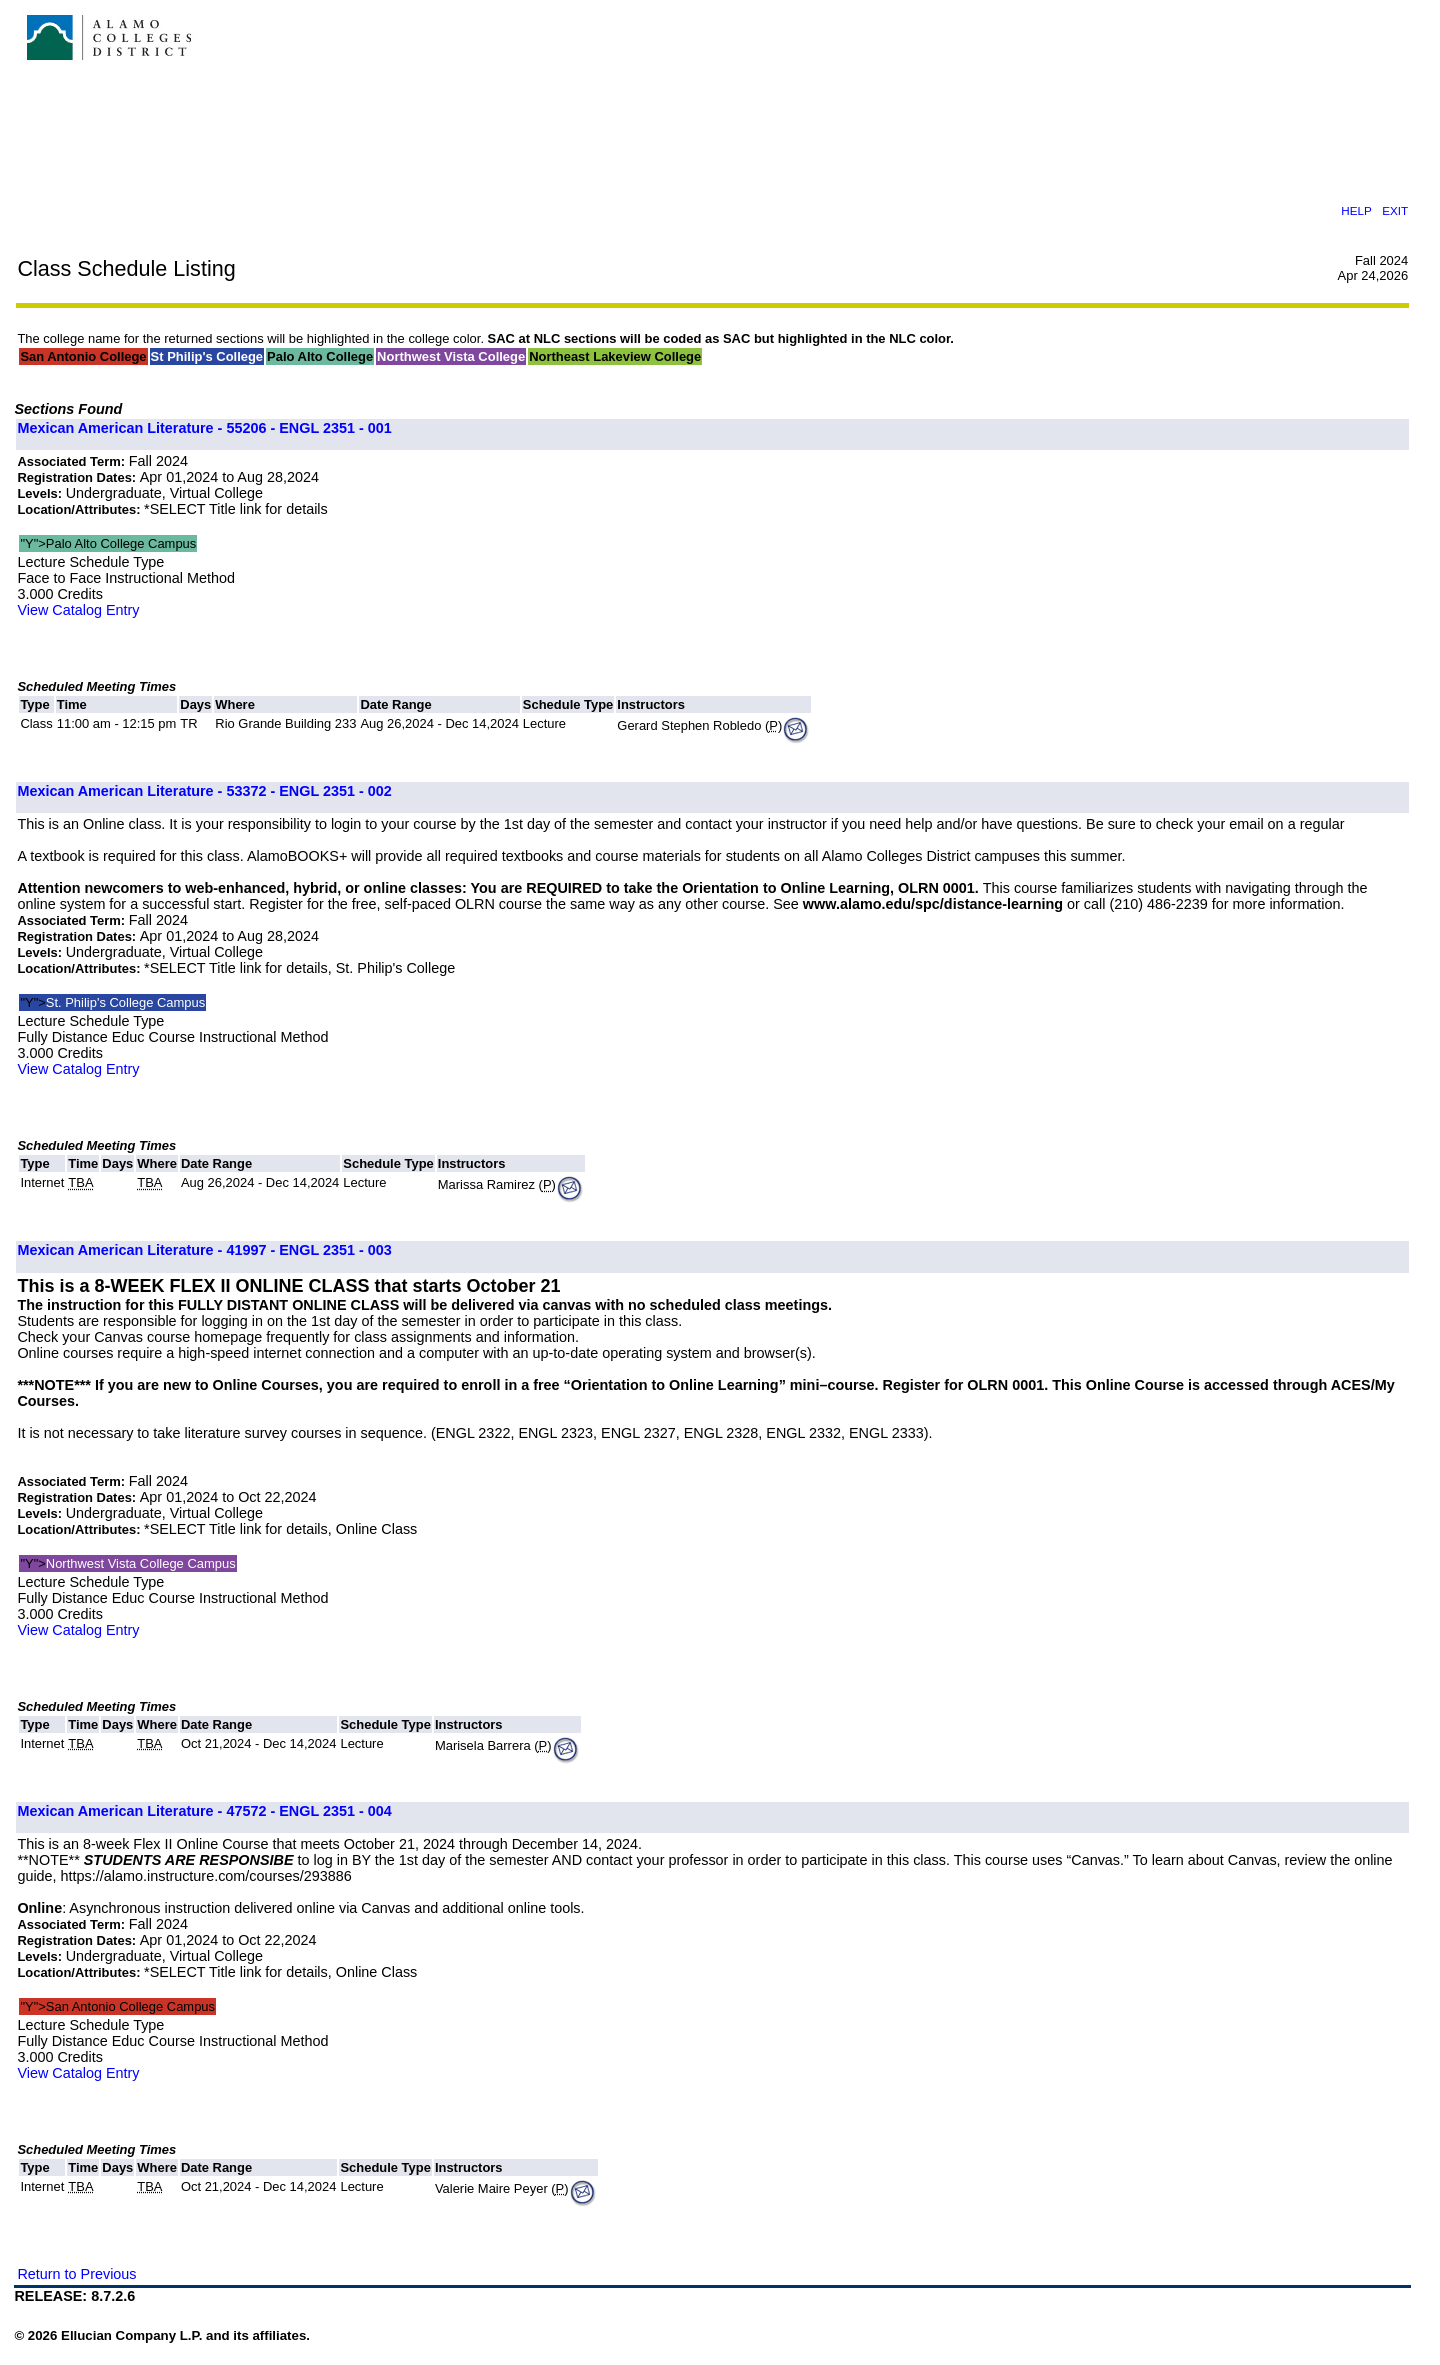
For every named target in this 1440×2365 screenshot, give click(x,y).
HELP (1356, 210)
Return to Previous (76, 2274)
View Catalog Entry (78, 610)
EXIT (1395, 210)
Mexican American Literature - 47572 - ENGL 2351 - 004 (204, 1811)
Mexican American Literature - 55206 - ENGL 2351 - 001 (204, 428)
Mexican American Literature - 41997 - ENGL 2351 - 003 (204, 1250)
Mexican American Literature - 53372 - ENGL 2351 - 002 (204, 791)
